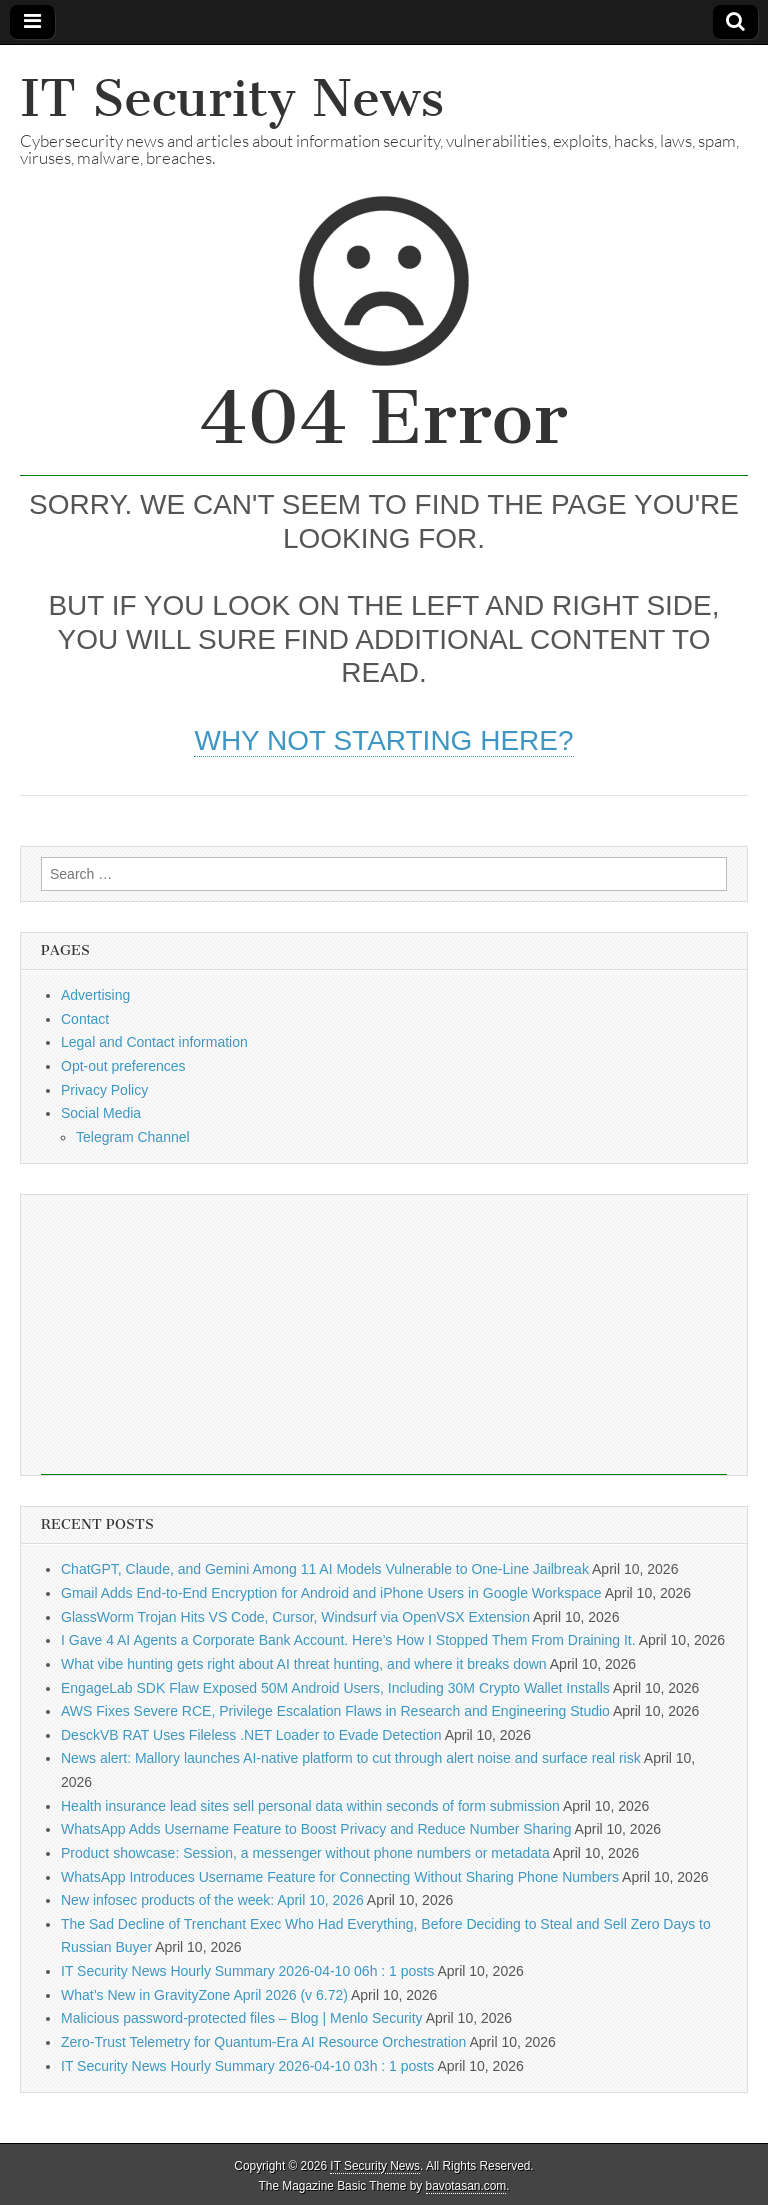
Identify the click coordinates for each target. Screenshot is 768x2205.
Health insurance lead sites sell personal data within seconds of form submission (310, 1806)
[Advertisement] (384, 1335)
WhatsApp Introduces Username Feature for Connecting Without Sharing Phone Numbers (340, 1877)
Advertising (95, 995)
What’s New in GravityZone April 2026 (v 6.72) (204, 1995)
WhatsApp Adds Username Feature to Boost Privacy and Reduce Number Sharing (316, 1829)
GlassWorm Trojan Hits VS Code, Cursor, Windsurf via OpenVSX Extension (295, 1617)
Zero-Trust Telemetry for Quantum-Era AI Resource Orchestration (263, 2042)
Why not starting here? (383, 740)
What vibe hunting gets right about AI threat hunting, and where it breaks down (304, 1664)
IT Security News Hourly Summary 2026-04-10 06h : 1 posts (247, 1971)
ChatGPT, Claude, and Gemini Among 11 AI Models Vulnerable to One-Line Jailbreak (325, 1569)
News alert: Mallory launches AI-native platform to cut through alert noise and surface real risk (351, 1758)
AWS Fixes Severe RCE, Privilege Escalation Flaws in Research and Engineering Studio (335, 1711)
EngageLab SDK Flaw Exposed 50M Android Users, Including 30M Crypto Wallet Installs (335, 1688)
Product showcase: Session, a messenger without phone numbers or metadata (305, 1853)
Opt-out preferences (123, 1066)
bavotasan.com (466, 2186)
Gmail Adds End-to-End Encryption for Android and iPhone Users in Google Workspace (331, 1593)
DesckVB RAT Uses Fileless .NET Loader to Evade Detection (251, 1735)
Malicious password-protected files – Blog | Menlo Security (242, 2018)
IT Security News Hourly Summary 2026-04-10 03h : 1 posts (247, 2066)
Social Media (101, 1113)
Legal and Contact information (154, 1042)
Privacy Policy (104, 1090)
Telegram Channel (133, 1137)
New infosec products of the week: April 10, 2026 (212, 1900)
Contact (85, 1019)
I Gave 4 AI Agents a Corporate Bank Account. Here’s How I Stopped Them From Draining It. (348, 1640)
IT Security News (232, 98)
